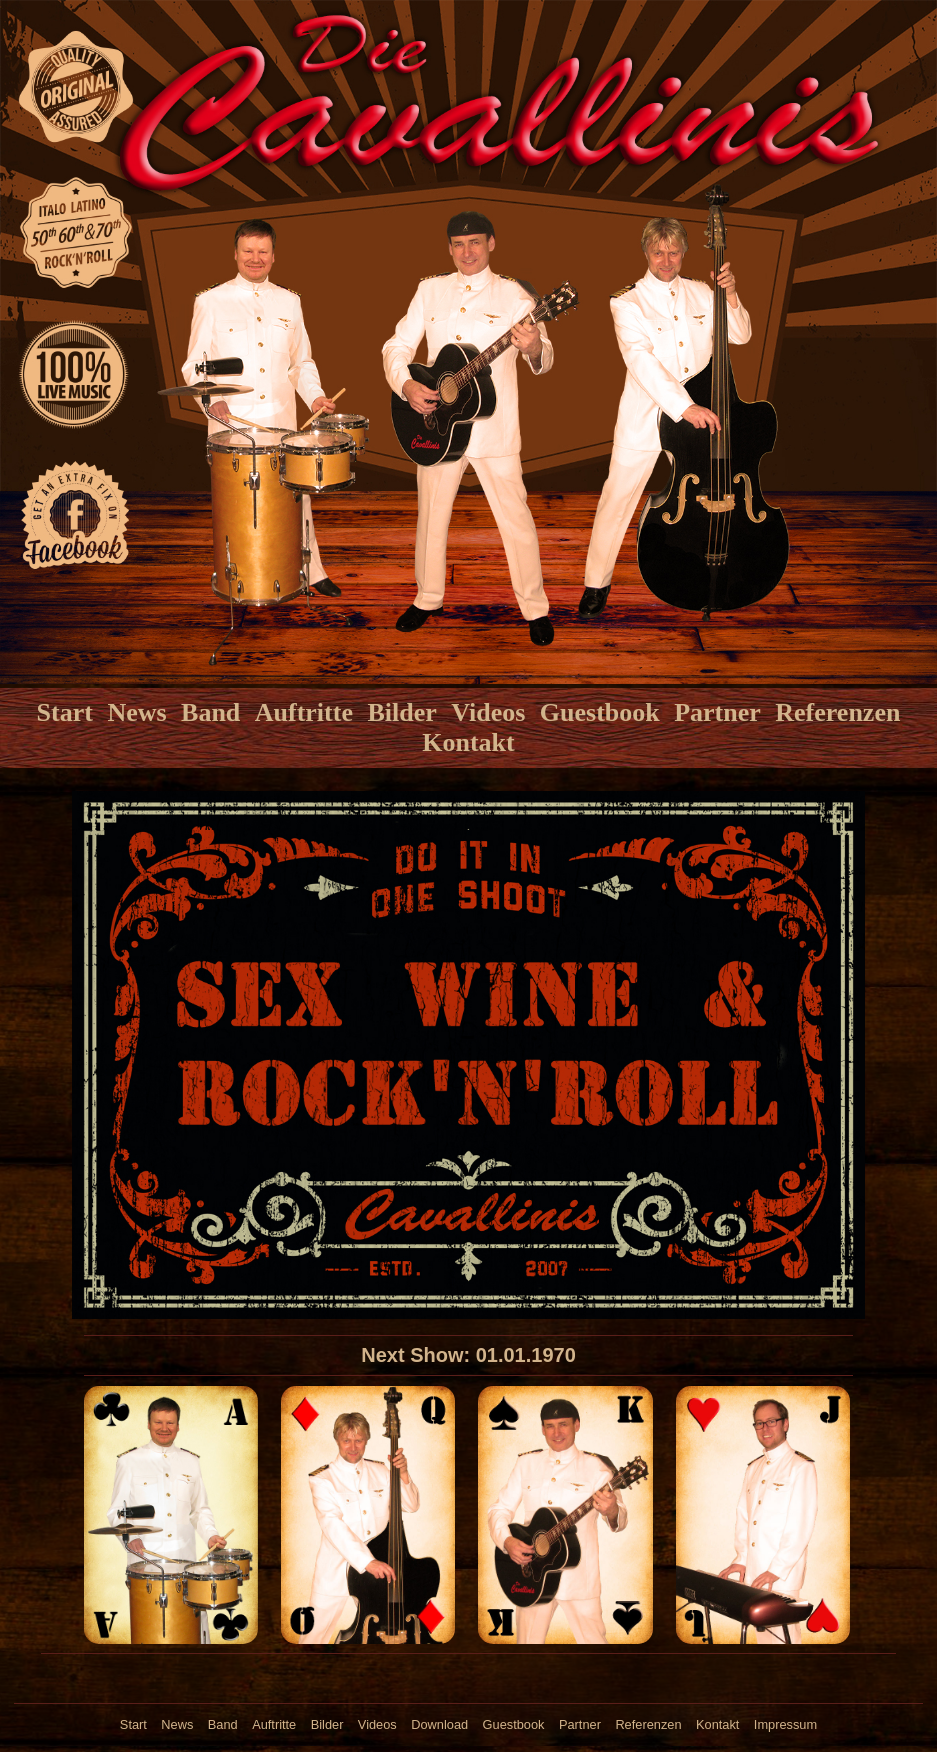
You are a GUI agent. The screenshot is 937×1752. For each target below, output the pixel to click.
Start (65, 712)
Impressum (785, 1724)
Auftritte (304, 712)
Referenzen (837, 712)
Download (439, 1724)
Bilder (401, 712)
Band (210, 712)
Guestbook (600, 712)
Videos (488, 712)
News (136, 712)
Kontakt (468, 742)
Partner (717, 712)
